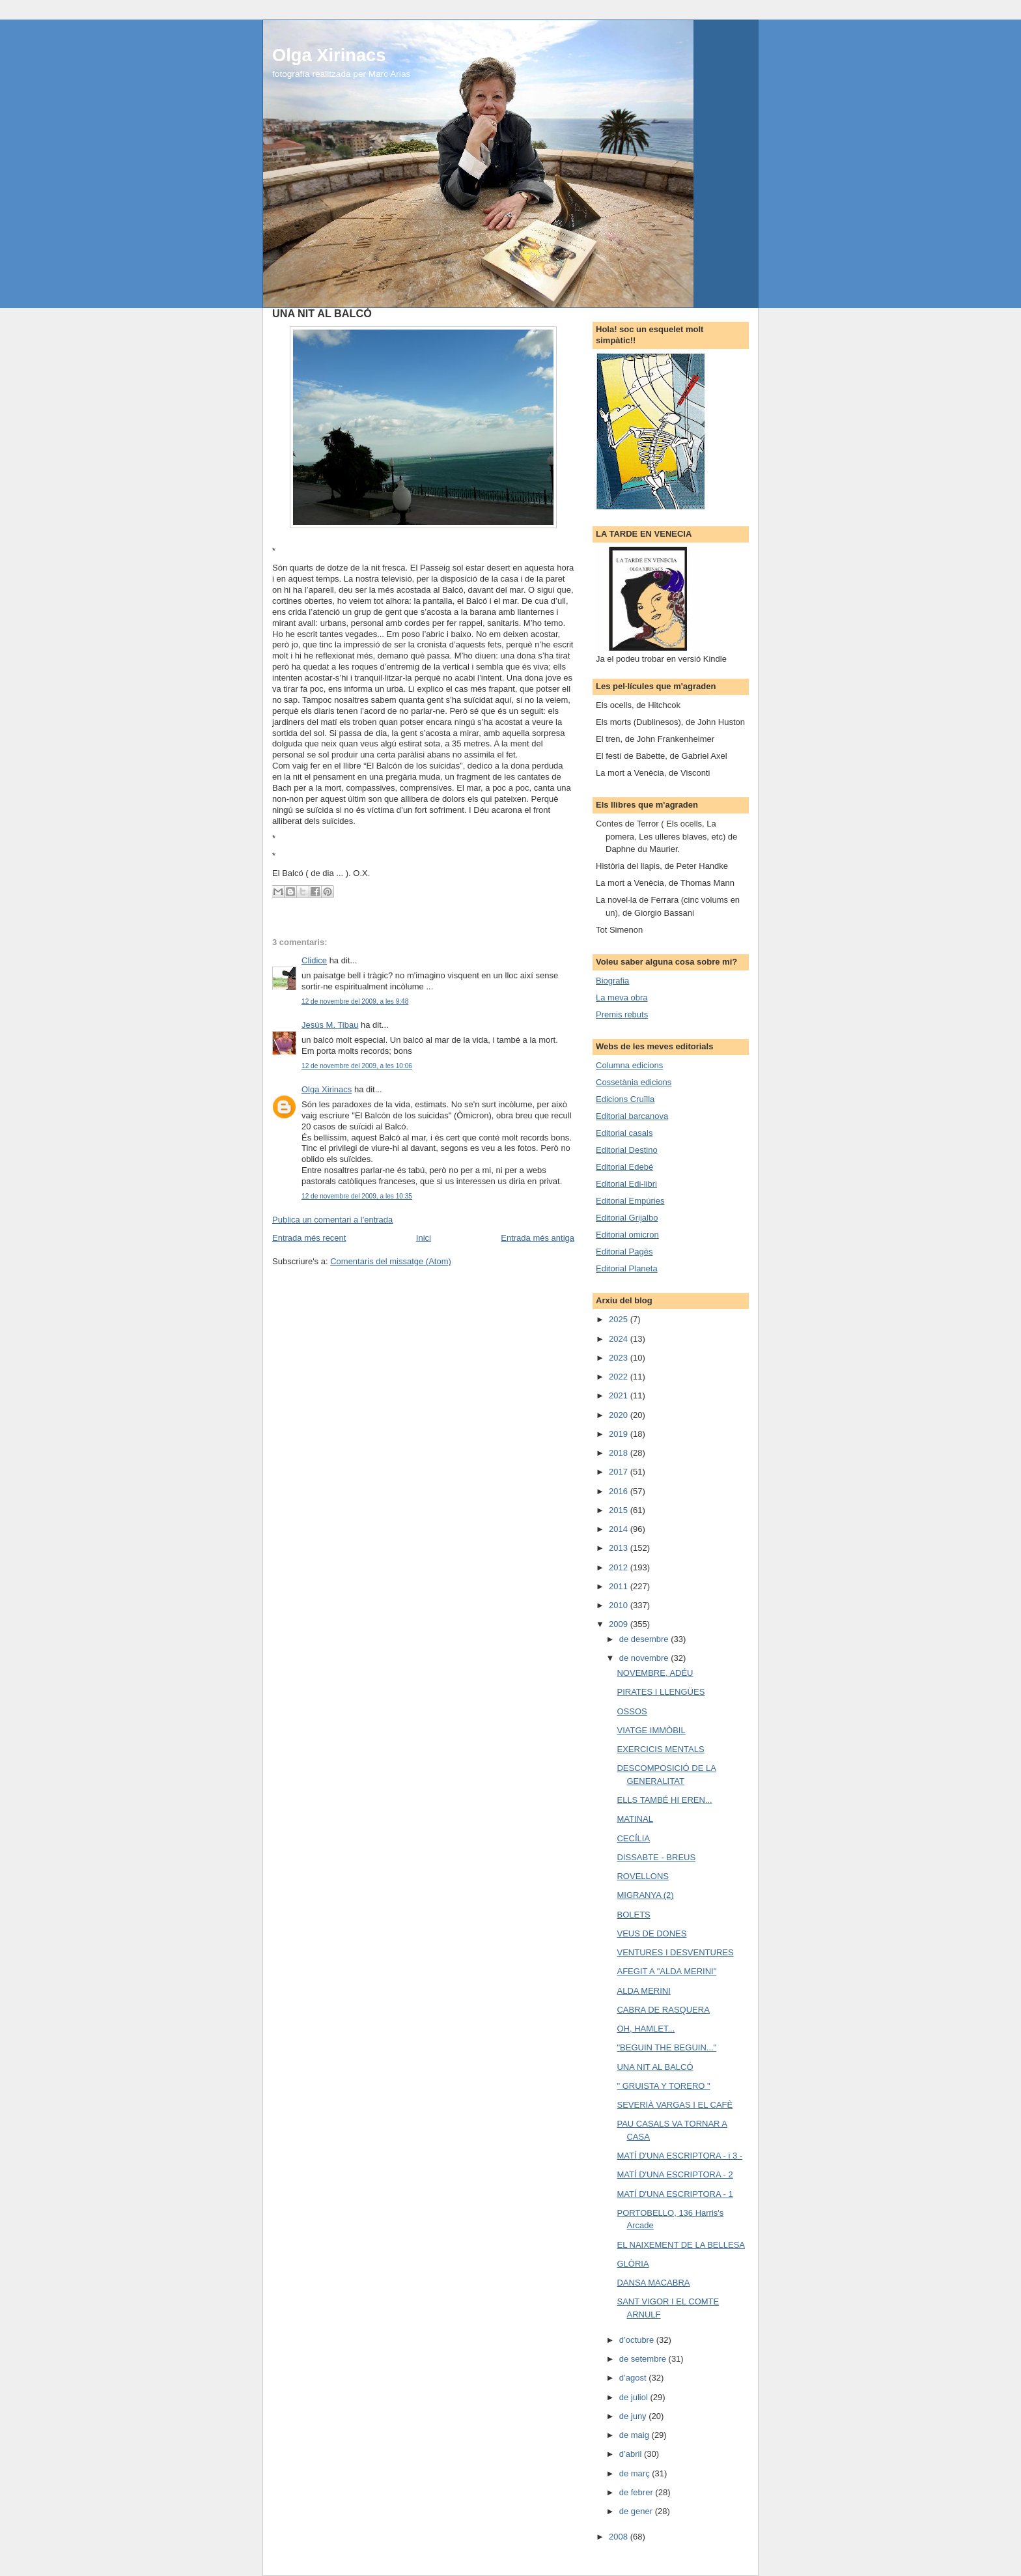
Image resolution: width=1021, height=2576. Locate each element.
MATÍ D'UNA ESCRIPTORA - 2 (675, 2174)
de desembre (645, 1639)
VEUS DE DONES (651, 1933)
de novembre (645, 1658)
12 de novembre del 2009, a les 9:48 (354, 1001)
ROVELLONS (642, 1876)
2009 (619, 1624)
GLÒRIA (633, 2264)
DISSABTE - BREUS (656, 1857)
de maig (635, 2435)
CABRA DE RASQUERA (663, 2010)
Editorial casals (624, 1133)
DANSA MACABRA (653, 2282)
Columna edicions (629, 1065)
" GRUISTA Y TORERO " (663, 2086)
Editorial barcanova (632, 1116)
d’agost (634, 2378)
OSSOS (632, 1711)
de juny (634, 2416)
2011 (619, 1586)
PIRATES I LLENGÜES (661, 1692)
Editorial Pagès (624, 1251)
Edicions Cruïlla (625, 1099)
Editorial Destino (627, 1150)
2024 (619, 1339)
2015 (619, 1510)
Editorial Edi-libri (626, 1184)
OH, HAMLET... (646, 2028)
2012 (619, 1567)
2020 (619, 1415)
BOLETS (633, 1914)
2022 (619, 1376)
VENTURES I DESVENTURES (675, 1952)
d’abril (631, 2454)
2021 (619, 1395)
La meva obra (622, 997)
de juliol (634, 2397)
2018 (619, 1453)
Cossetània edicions (633, 1082)
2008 (619, 2536)
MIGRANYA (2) (645, 1895)
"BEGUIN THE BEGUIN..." (666, 2047)
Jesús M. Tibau (329, 1025)
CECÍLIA (633, 1838)
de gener (637, 2511)
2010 (619, 1605)
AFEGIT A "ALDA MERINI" (666, 1971)
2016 (619, 1491)
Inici (423, 1238)
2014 (619, 1529)
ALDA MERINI (643, 1991)
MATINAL (634, 1819)
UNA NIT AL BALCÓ (655, 2067)
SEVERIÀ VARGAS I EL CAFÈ (675, 2105)
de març (635, 2473)
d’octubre (637, 2340)
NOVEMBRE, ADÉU (655, 1673)
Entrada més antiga (537, 1238)
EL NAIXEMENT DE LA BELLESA (681, 2245)
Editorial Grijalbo (627, 1218)
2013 (619, 1548)
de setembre (644, 2359)
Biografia (612, 980)
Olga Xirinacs (328, 55)
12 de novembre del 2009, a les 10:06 (356, 1065)
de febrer (637, 2492)
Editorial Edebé (624, 1167)
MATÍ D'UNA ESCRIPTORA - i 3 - (679, 2155)
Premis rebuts (622, 1014)
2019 (619, 1434)
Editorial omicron (627, 1234)
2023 (619, 1358)
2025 (619, 1319)
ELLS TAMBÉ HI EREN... (664, 1800)
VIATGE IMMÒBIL (651, 1730)
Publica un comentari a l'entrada (332, 1219)
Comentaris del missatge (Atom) (390, 1261)
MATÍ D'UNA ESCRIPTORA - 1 (675, 2194)
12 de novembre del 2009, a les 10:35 (356, 1196)
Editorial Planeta (627, 1268)
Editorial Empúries (630, 1201)
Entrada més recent (309, 1238)
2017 (619, 1472)
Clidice (314, 960)
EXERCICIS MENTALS (660, 1749)
